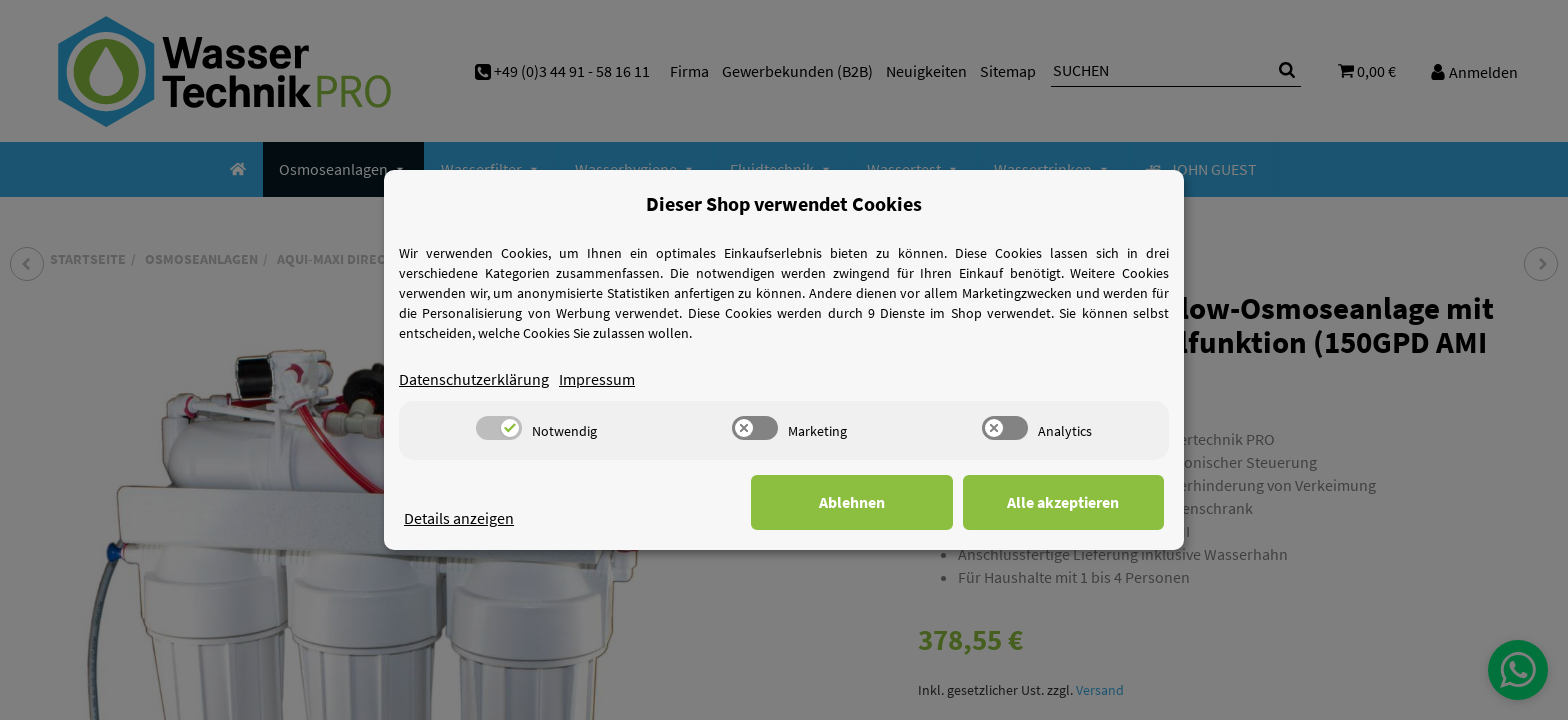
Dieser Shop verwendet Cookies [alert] (784, 203)
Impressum (597, 379)
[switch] (499, 428)
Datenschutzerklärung (474, 379)
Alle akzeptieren (1064, 502)
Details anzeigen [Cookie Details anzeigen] (459, 518)
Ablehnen (854, 502)
